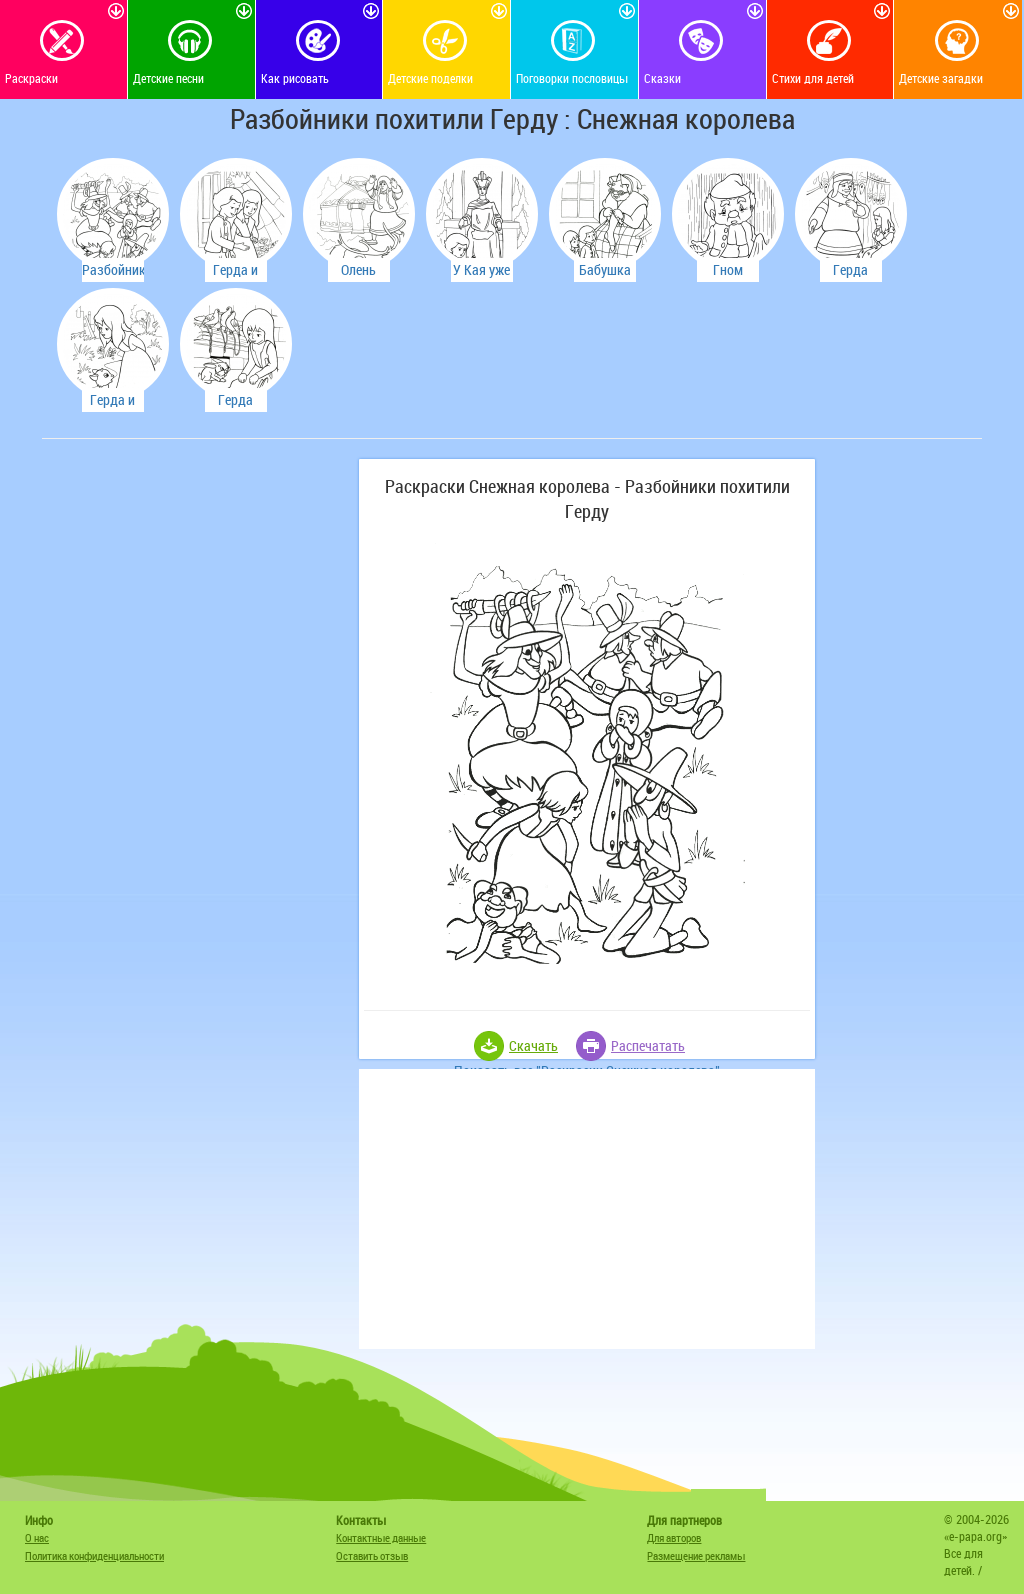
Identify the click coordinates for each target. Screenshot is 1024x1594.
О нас (37, 1537)
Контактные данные (381, 1537)
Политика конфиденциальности (94, 1555)
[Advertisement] (197, 584)
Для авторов (674, 1537)
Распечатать (648, 1045)
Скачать (533, 1045)
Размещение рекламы (696, 1555)
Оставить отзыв (372, 1555)
